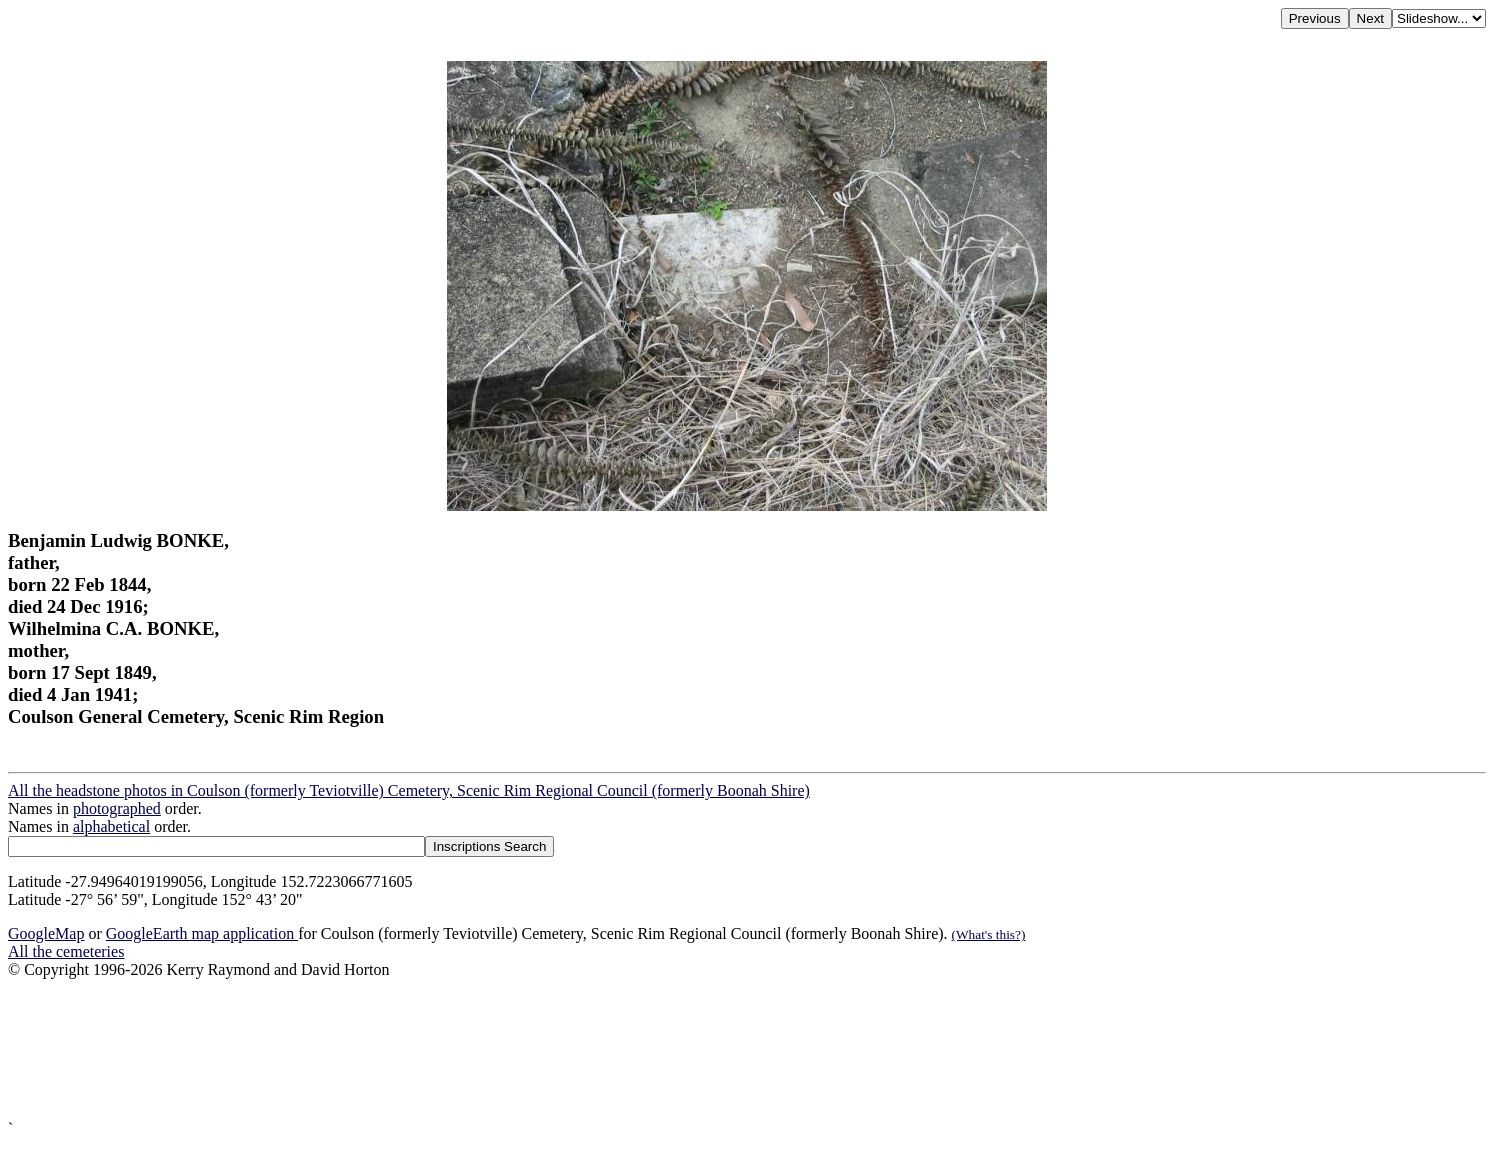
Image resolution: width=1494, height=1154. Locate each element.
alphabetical (111, 826)
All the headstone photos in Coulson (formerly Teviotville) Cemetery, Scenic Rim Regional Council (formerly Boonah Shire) (409, 790)
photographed (117, 808)
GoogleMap (46, 933)
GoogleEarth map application (202, 933)
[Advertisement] (608, 1049)
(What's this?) (989, 934)
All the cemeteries (66, 951)
